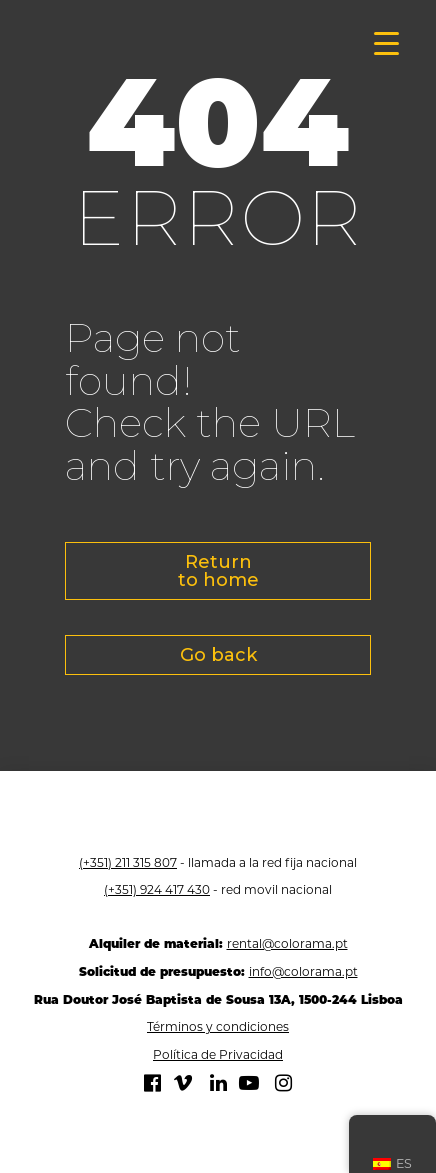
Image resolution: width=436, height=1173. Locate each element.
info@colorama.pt (303, 971)
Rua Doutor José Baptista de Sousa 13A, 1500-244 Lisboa (218, 999)
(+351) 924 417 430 (157, 889)
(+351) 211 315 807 (128, 862)
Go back (218, 655)
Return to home (218, 571)
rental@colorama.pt (287, 943)
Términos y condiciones (218, 1026)
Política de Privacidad (218, 1054)
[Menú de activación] (386, 42)
